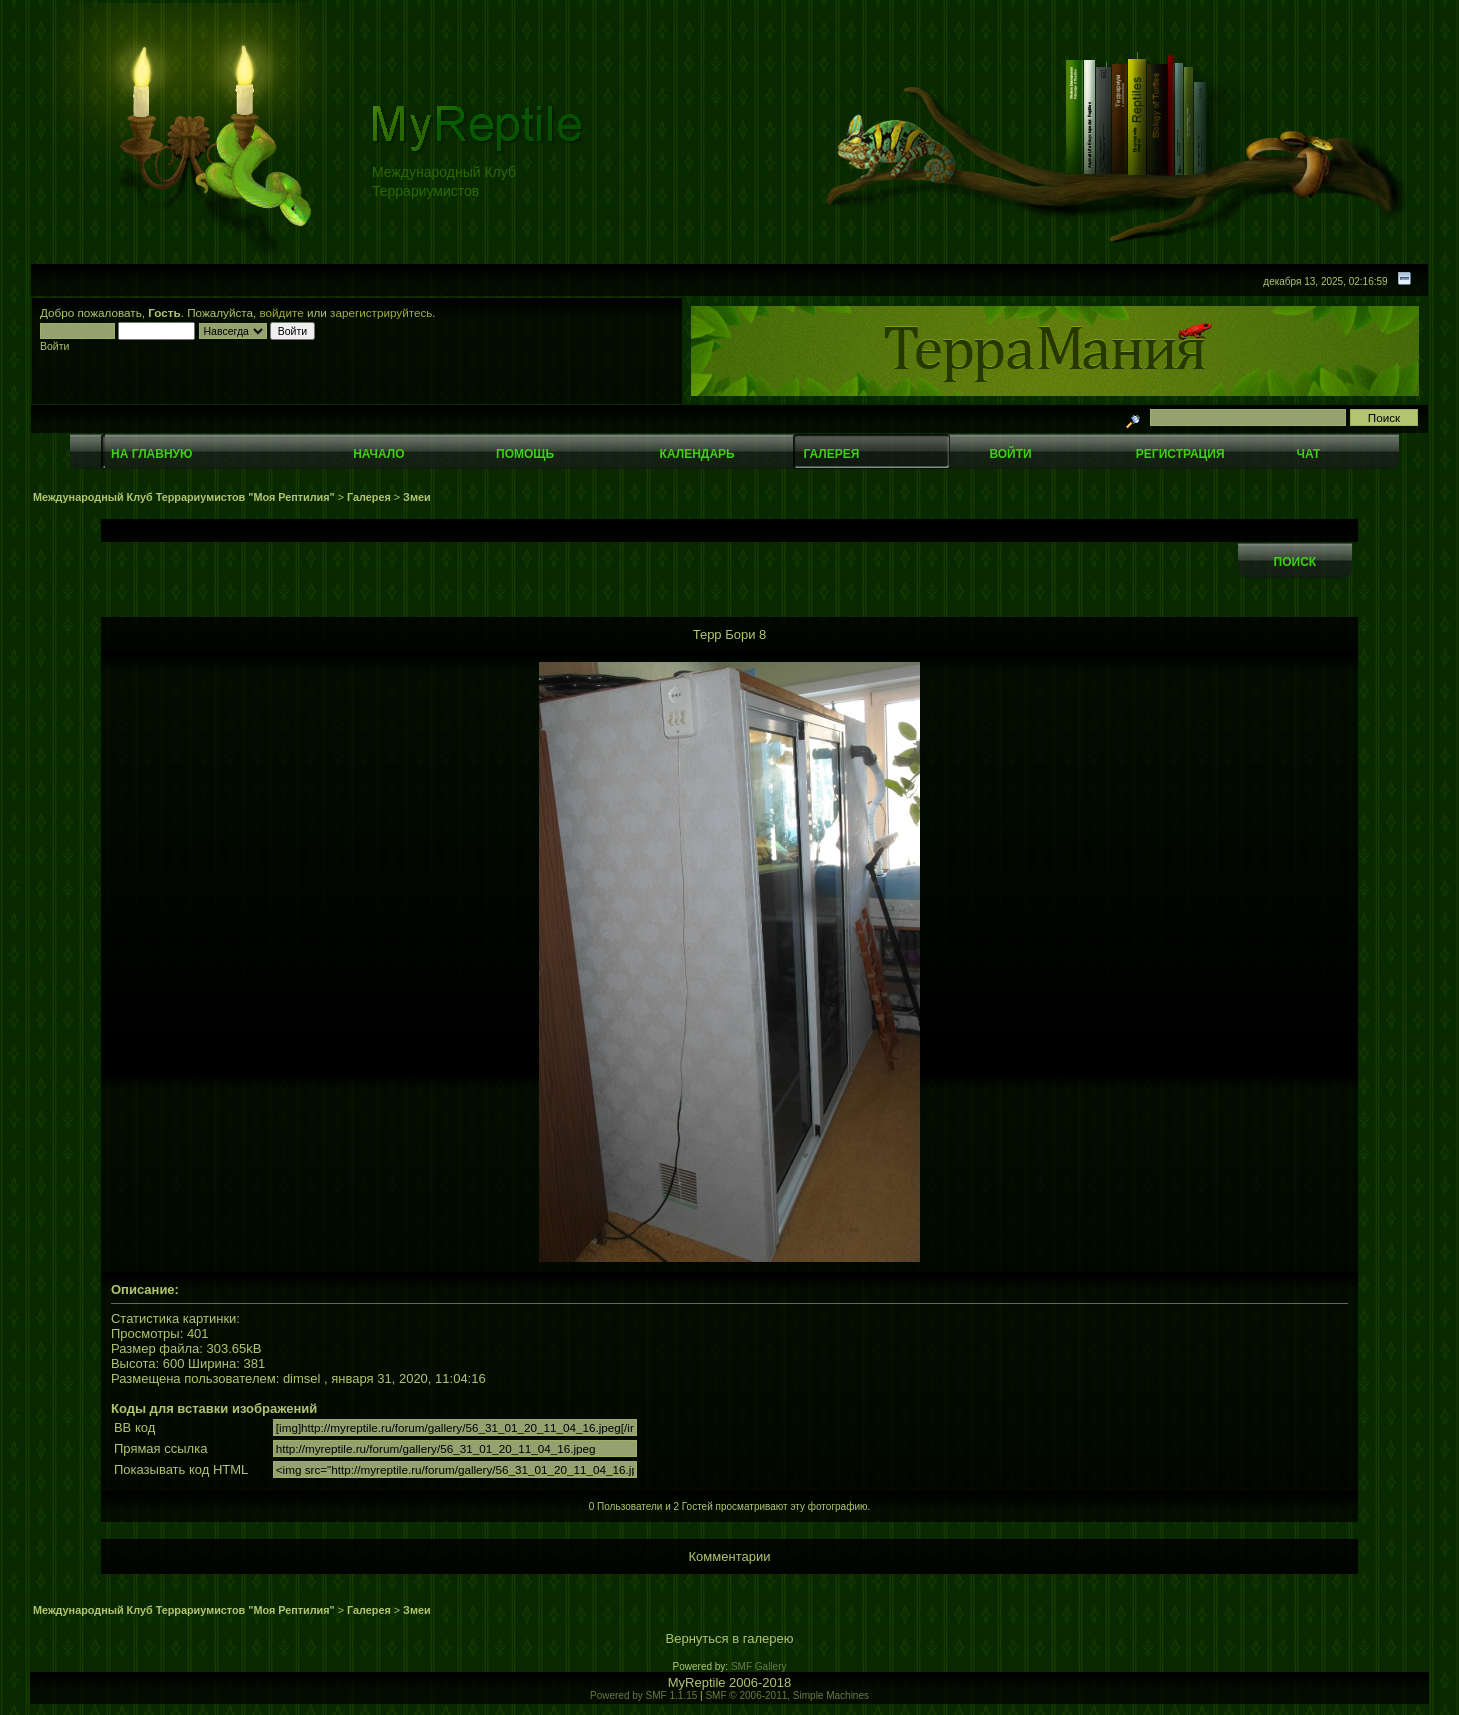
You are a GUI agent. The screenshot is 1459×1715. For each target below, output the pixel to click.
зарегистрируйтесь (381, 312)
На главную (151, 454)
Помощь (525, 454)
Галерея (831, 454)
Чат (1309, 454)
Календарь (697, 454)
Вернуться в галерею (730, 1638)
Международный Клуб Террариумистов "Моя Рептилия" (184, 497)
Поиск (1295, 562)
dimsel (302, 1378)
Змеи (416, 497)
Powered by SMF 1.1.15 (643, 1695)
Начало (378, 454)
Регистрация (1180, 454)
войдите (282, 312)
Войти (1010, 454)
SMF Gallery (759, 1666)
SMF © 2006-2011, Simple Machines (787, 1695)
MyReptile (697, 1682)
